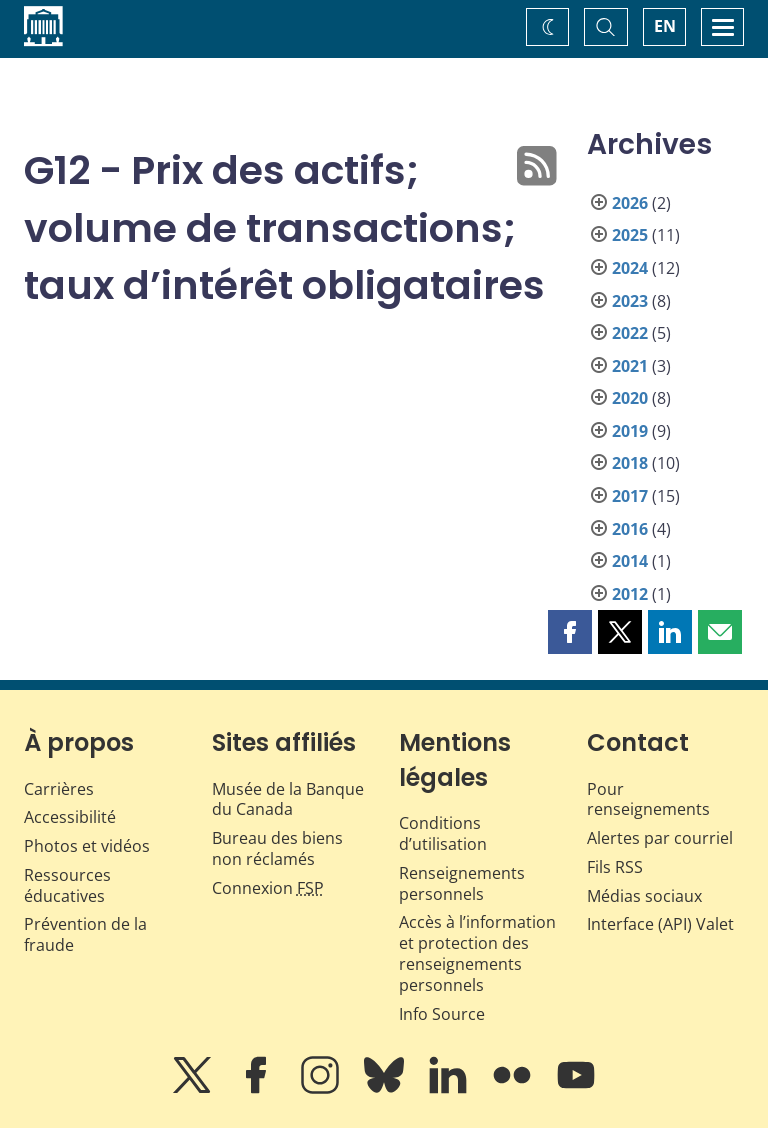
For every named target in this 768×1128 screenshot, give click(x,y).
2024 (630, 268)
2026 (630, 203)
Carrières (59, 789)
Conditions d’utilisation (443, 833)
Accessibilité (70, 817)
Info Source (442, 1014)
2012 (630, 594)
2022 (630, 333)
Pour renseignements (648, 799)
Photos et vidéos (87, 846)
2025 (630, 235)
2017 (630, 496)
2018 (630, 463)
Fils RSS (615, 867)
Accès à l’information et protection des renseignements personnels (477, 953)
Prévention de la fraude (85, 934)
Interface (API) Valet (660, 924)
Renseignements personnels (462, 883)
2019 (630, 431)
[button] (570, 632)
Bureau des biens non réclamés (277, 848)
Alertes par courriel (660, 838)
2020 (630, 398)
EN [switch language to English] (665, 26)
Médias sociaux (644, 896)
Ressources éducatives (67, 885)
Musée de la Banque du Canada (288, 799)
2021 (630, 366)
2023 (630, 301)
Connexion (268, 888)
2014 (630, 561)
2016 (630, 529)
